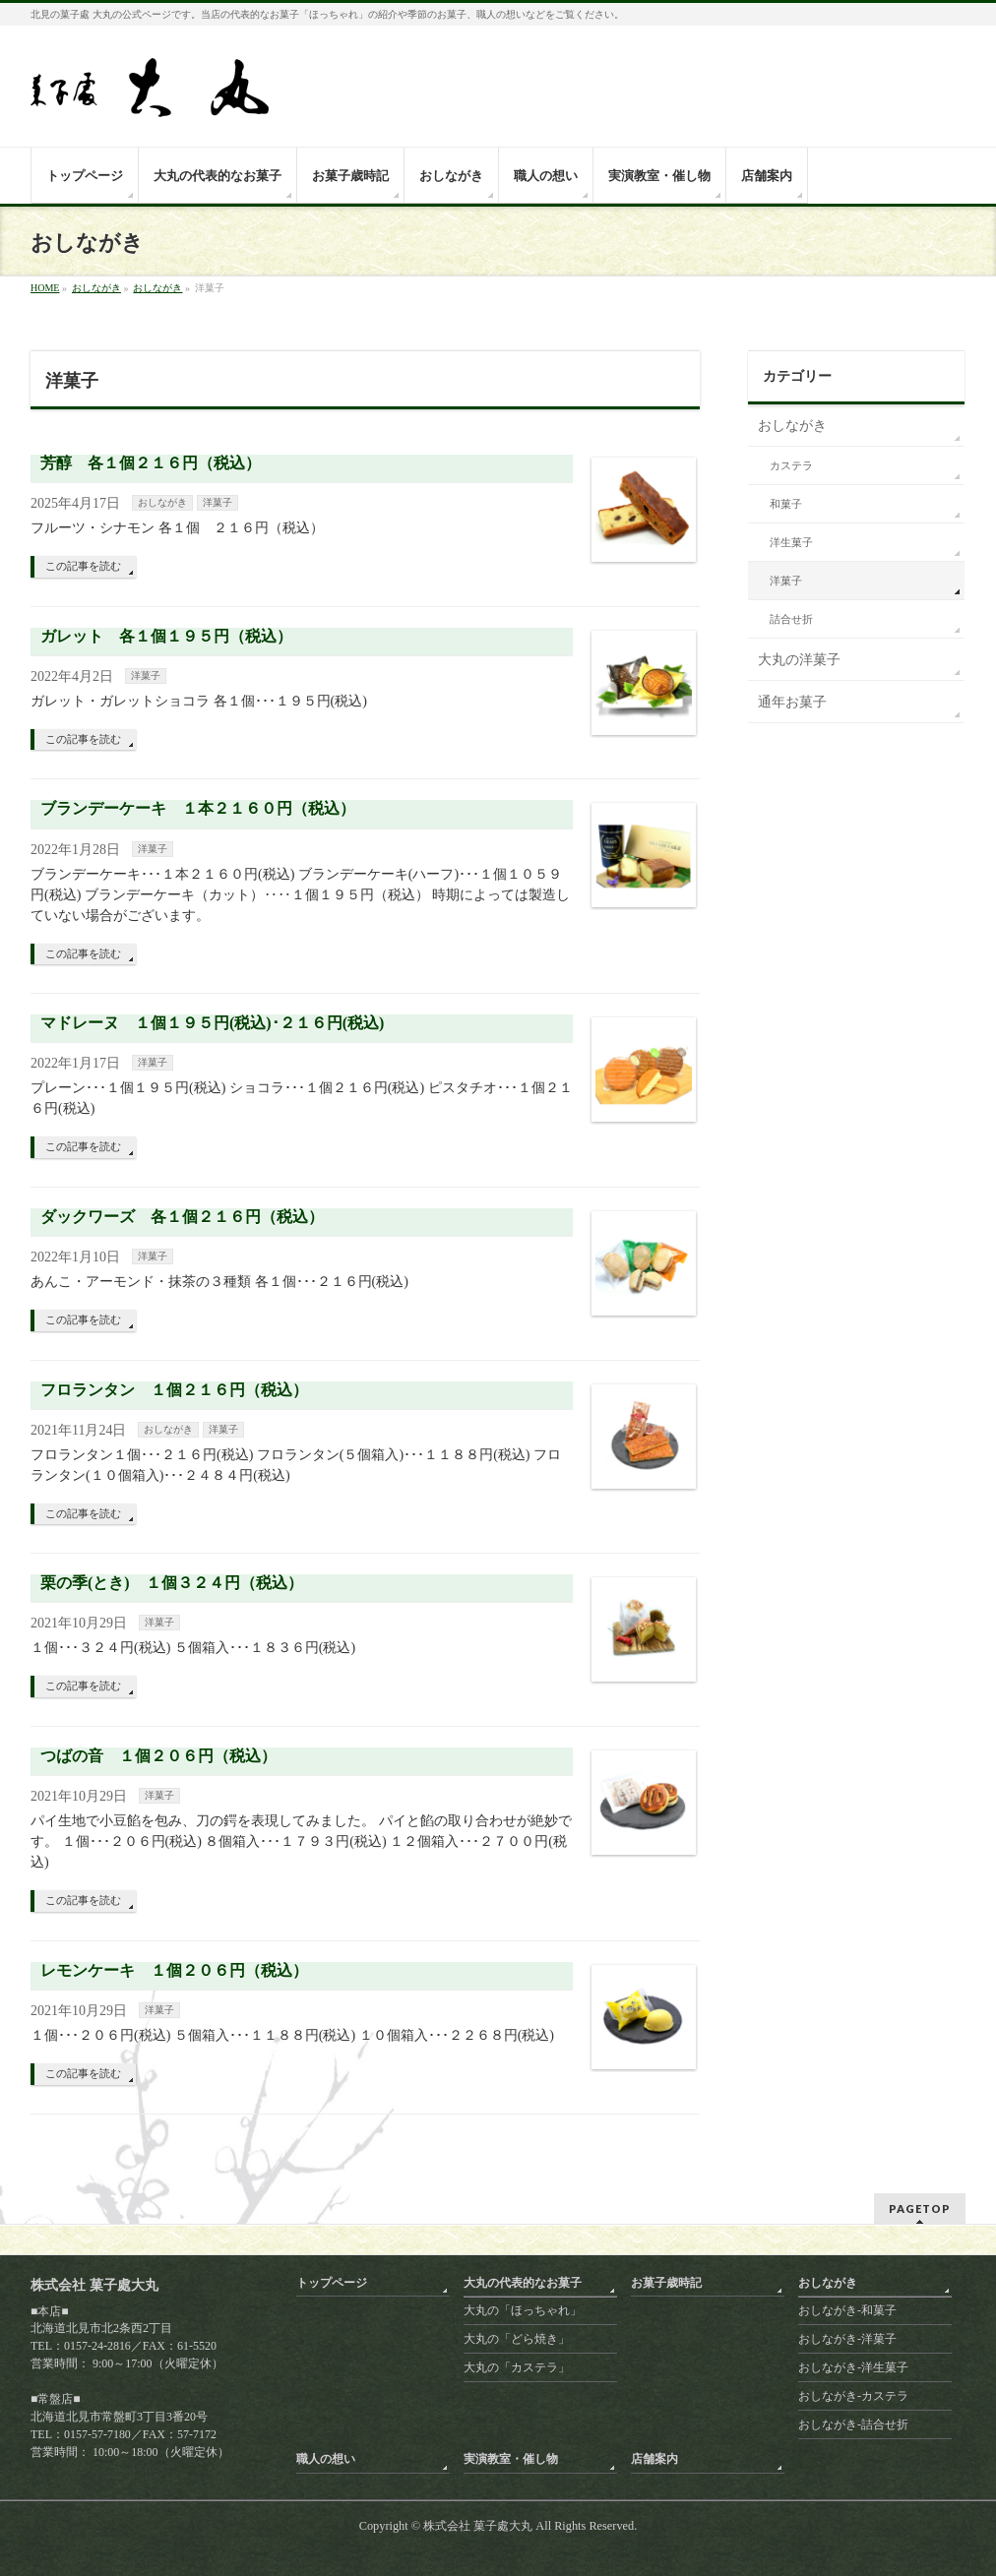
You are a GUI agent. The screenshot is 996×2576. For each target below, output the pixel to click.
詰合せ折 (791, 619)
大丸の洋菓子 (799, 659)
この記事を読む (83, 566)
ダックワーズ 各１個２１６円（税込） (182, 1216)
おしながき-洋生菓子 (853, 2367)
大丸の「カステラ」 (517, 2367)
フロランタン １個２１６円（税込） (174, 1389)
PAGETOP (920, 2208)
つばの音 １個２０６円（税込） (158, 1756)
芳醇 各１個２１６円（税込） (150, 463)
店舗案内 (654, 2459)
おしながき (162, 502)
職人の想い (325, 2459)
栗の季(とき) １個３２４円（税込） (171, 1582)
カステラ (791, 465)
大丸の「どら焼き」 (517, 2339)
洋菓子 (217, 502)
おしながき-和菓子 (847, 2310)
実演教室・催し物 (511, 2459)
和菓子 (786, 504)
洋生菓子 (791, 542)
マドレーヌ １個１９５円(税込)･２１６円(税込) (212, 1022)
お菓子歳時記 (666, 2283)
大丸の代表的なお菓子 (523, 2283)
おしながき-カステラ (853, 2396)
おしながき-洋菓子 (847, 2339)
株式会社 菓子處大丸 (477, 2526)
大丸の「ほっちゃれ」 (523, 2310)
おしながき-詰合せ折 (853, 2424)
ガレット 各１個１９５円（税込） (166, 636)
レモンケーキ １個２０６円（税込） (174, 1970)
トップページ (331, 2283)
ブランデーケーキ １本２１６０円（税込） (197, 808)
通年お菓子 (792, 702)
